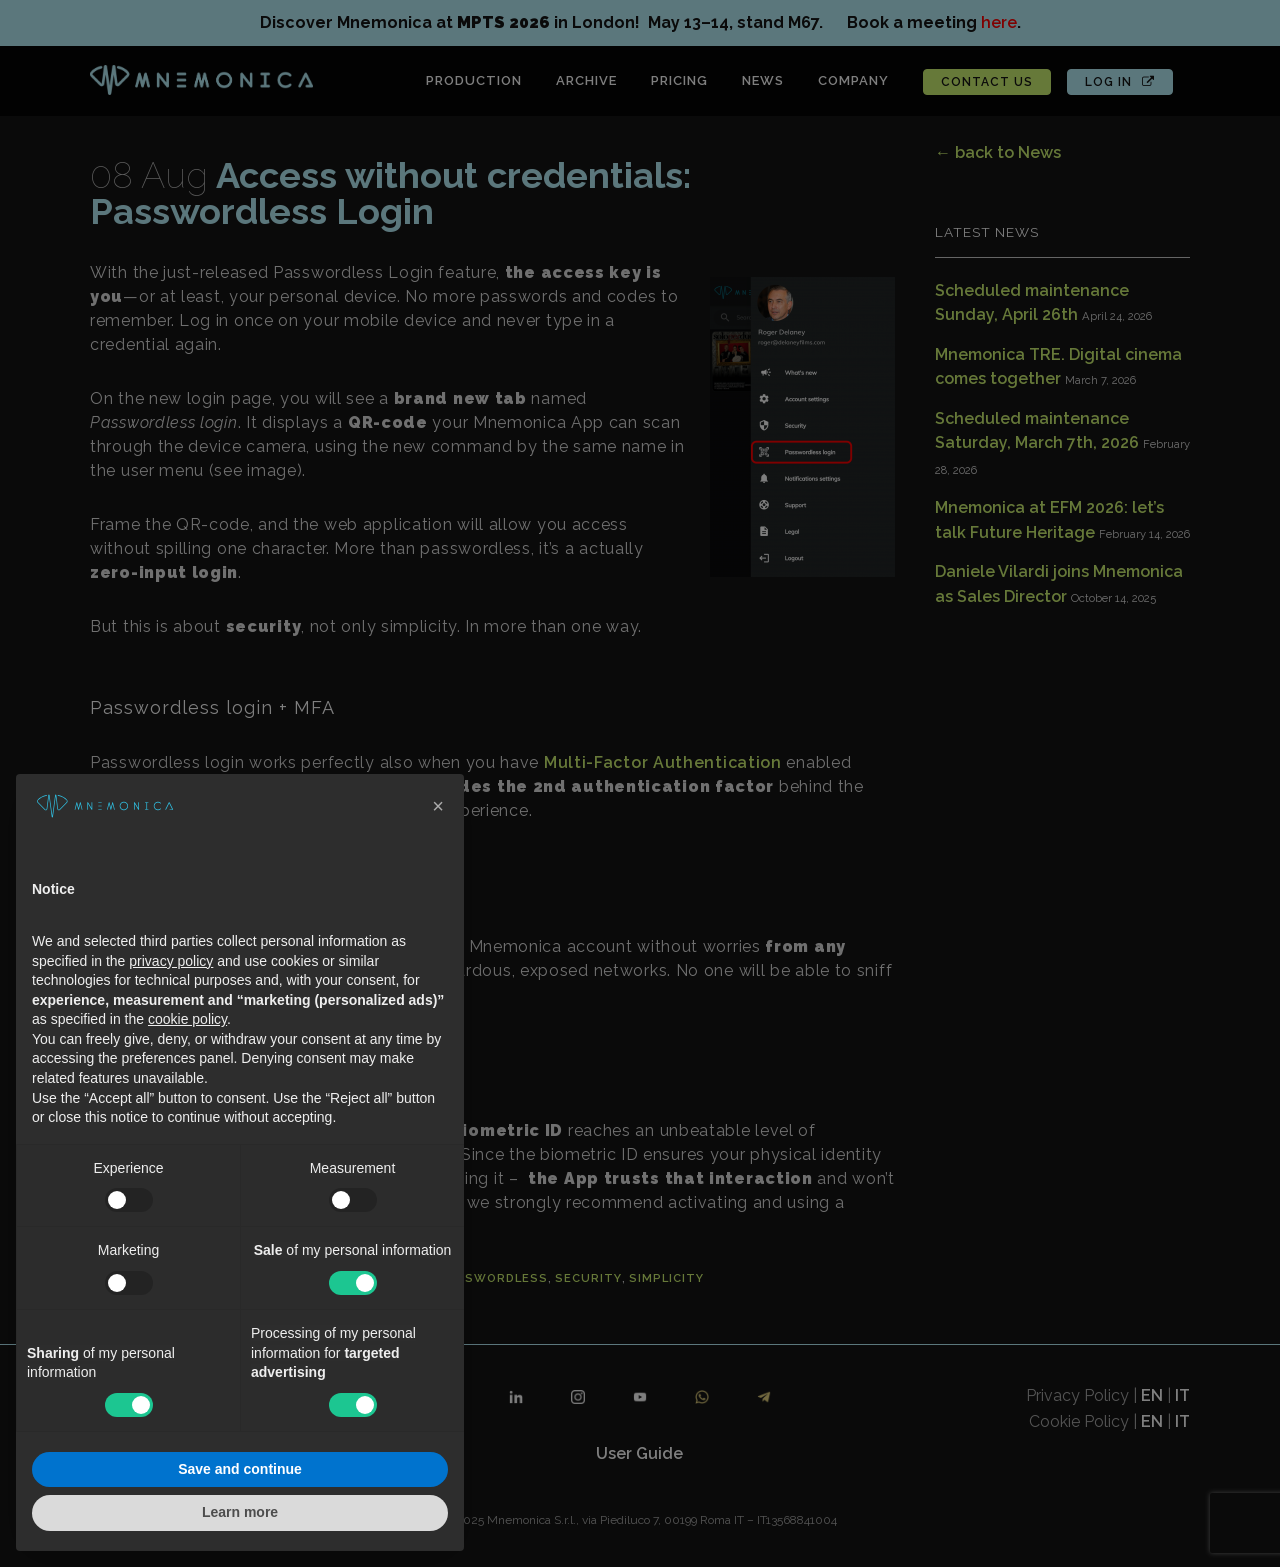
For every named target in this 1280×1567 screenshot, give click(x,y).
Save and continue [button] (240, 1469)
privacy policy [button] (171, 961)
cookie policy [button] (187, 1019)
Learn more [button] (240, 1512)
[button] (438, 806)
